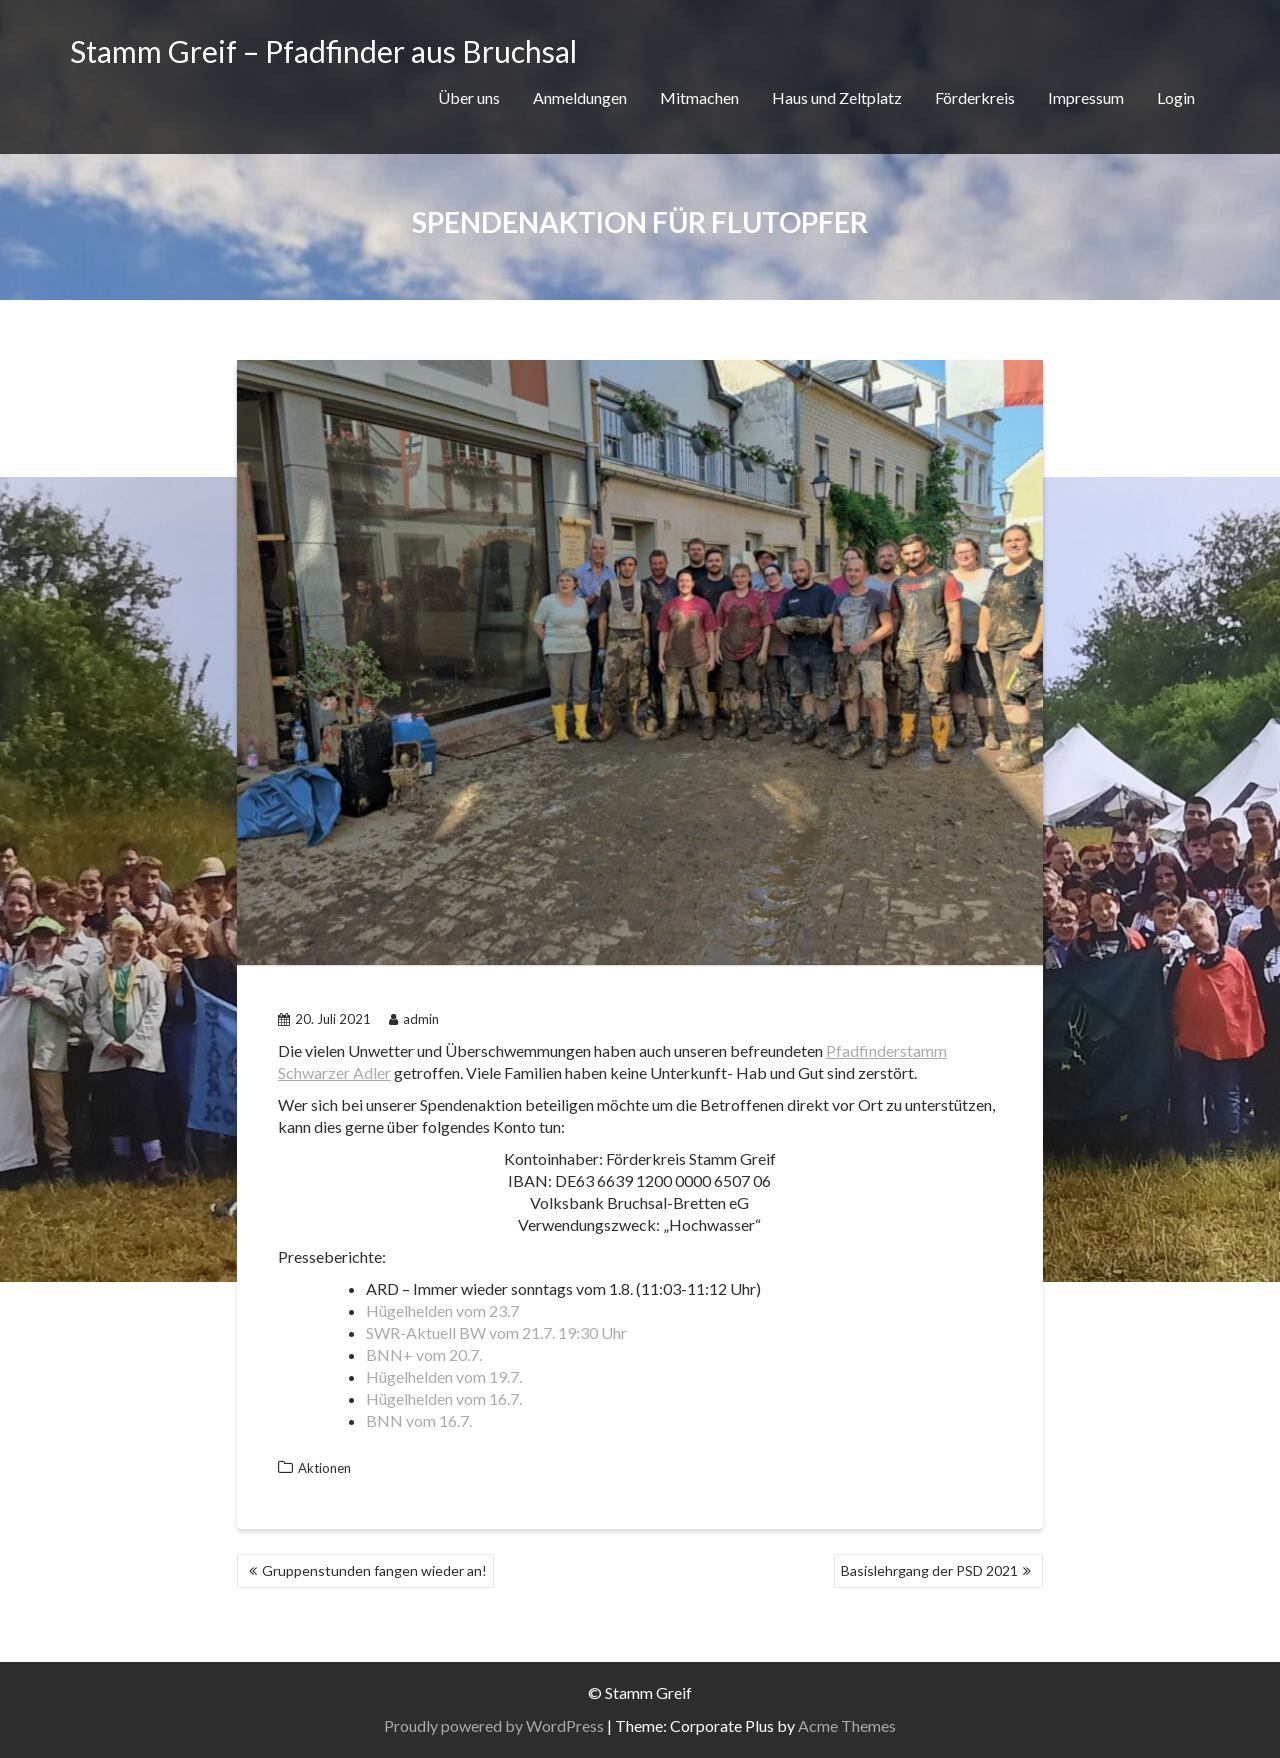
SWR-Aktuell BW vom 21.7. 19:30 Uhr (496, 1332)
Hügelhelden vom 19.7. (444, 1376)
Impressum (1086, 97)
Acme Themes (847, 1725)
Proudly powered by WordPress (494, 1725)
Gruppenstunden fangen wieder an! (374, 1570)
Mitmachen (699, 97)
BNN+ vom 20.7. (424, 1354)
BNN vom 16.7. (419, 1420)
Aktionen (324, 1468)
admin (414, 1019)
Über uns (469, 97)
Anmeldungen (580, 97)
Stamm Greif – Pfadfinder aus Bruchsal (323, 51)
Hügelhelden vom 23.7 (442, 1310)
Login (1176, 97)
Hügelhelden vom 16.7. (444, 1398)
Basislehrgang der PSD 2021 (929, 1570)
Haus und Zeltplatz (837, 97)
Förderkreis (975, 97)
